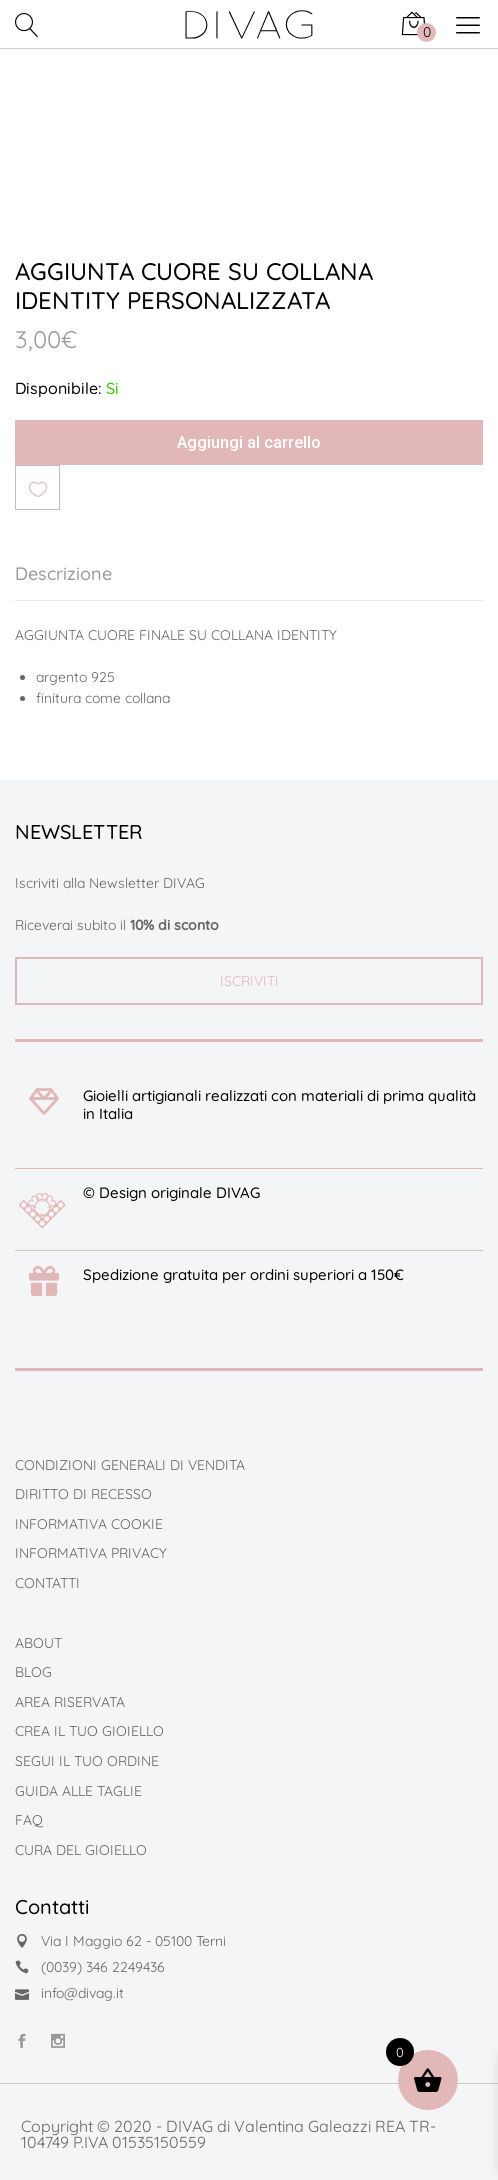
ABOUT (38, 1643)
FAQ (29, 1820)
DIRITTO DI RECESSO (83, 1494)
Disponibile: (58, 388)
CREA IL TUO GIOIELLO (89, 1731)
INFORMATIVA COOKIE (89, 1524)
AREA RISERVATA (70, 1702)
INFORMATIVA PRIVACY (91, 1553)
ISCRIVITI (249, 981)
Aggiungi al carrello (249, 442)
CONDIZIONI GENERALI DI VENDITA (130, 1465)
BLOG (33, 1672)
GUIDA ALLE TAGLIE (78, 1791)
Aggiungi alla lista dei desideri (37, 487)
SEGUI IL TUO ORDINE (87, 1761)
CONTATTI (47, 1583)
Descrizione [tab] (63, 573)
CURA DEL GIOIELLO (81, 1850)
